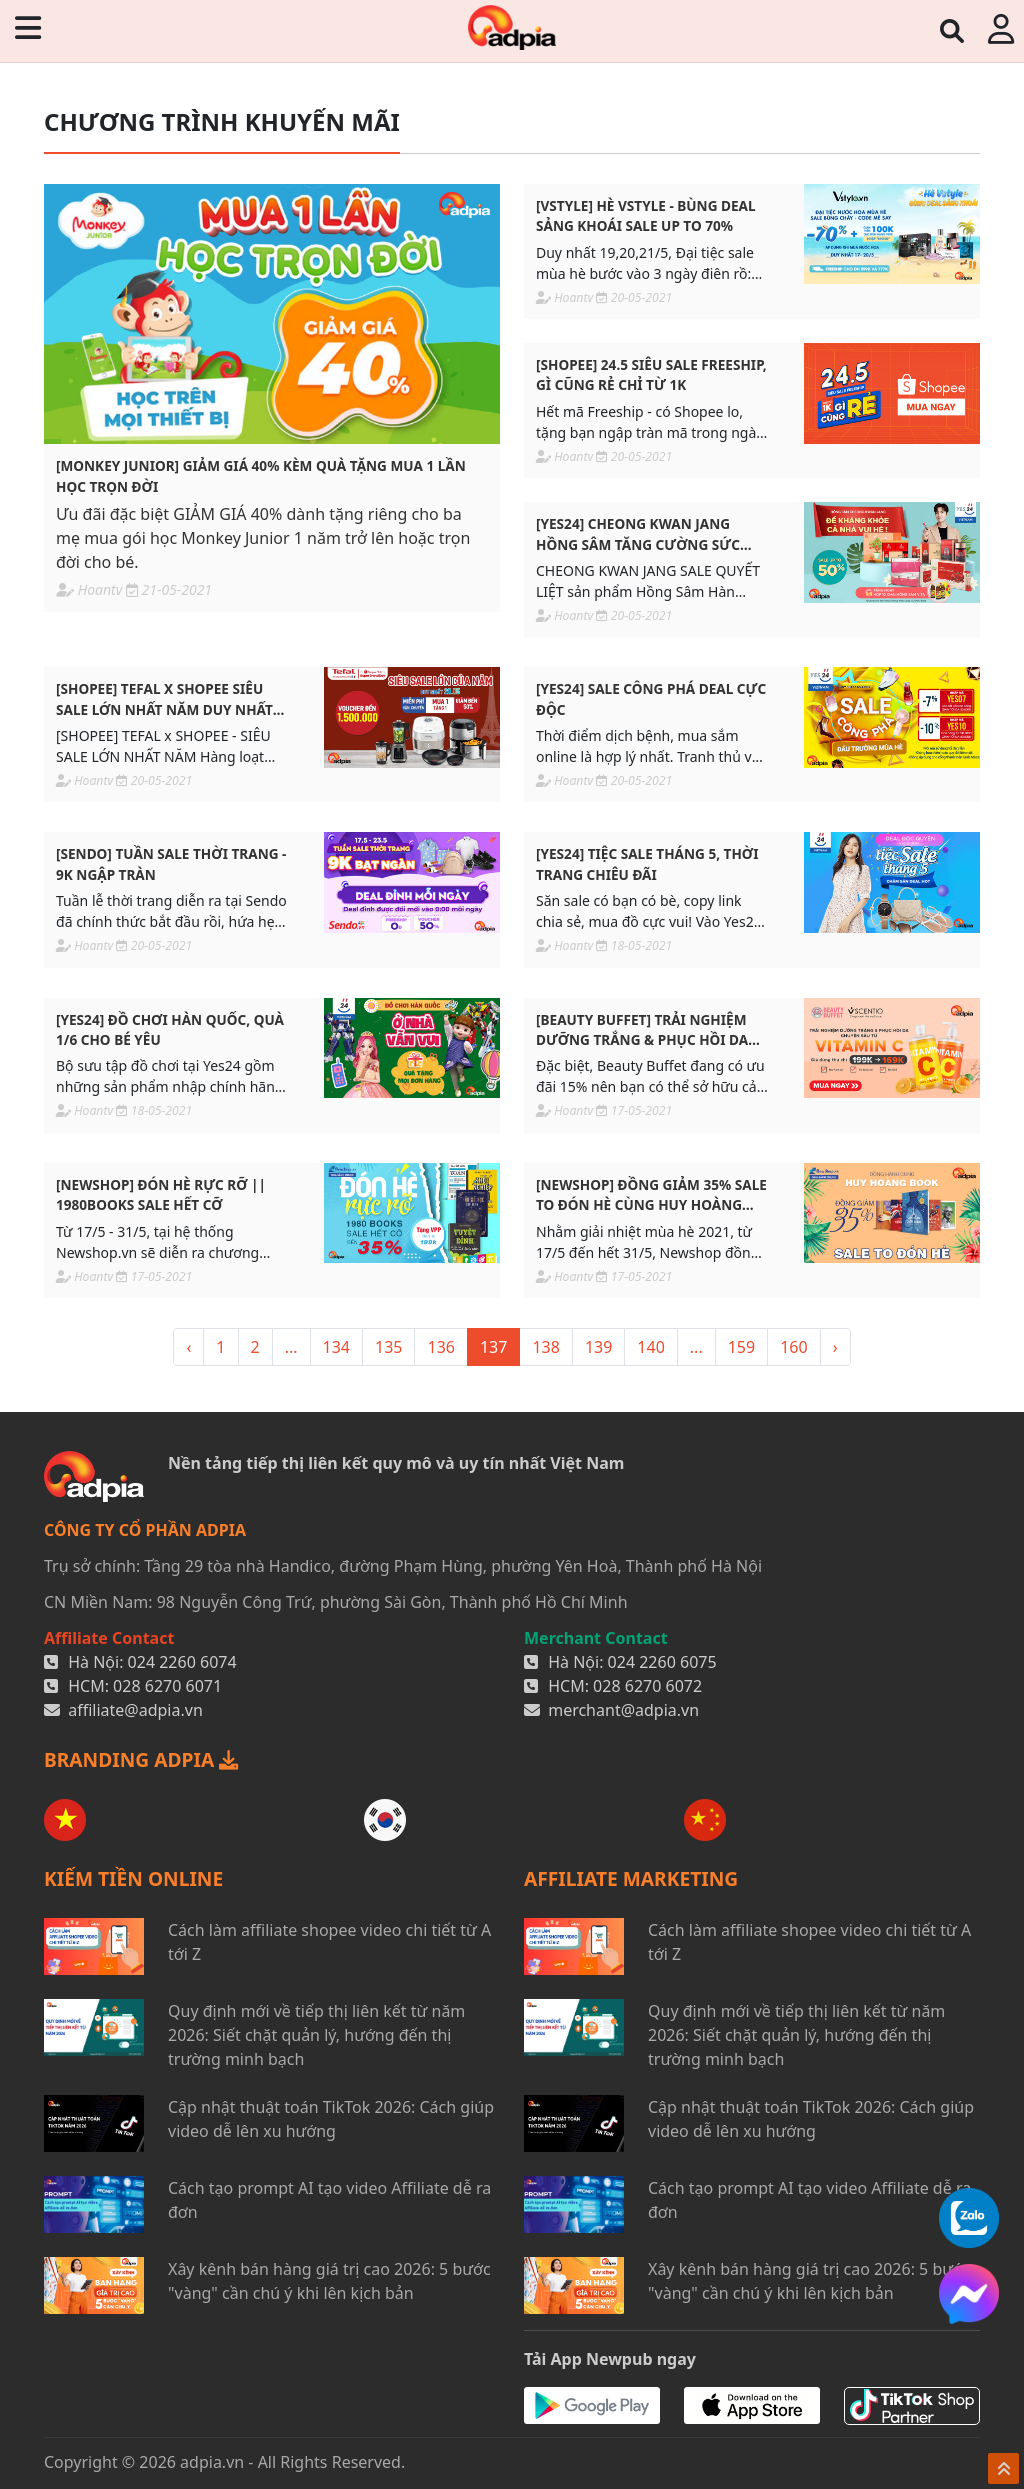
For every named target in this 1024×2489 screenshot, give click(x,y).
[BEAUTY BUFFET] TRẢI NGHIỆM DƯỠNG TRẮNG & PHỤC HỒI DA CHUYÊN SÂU (642, 1030)
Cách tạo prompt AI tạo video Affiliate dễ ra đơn (329, 2200)
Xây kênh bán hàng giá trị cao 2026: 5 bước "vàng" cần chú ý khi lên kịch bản (329, 2281)
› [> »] (835, 1347)
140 (650, 1347)
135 (388, 1347)
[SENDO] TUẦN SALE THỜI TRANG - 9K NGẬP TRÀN (171, 863)
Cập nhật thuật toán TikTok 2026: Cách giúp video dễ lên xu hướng (331, 2119)
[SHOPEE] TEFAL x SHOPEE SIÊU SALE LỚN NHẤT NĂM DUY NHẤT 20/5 (164, 699)
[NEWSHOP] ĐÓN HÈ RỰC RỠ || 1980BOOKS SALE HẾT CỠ (161, 1194)
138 (545, 1347)
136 (440, 1347)
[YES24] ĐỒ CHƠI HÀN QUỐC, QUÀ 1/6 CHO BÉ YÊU (170, 1029)
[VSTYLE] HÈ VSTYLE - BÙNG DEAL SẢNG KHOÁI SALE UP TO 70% (646, 215)
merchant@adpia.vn (623, 1710)
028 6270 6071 (167, 1686)
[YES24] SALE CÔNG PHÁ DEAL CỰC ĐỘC (651, 698)
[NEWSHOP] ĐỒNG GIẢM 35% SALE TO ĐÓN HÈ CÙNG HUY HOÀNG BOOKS (651, 1195)
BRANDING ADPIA (141, 1759)
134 (336, 1347)
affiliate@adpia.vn (135, 1710)
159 (741, 1347)
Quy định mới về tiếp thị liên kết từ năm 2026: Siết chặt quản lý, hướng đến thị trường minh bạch (316, 2035)
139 (598, 1347)
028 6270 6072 (647, 1686)
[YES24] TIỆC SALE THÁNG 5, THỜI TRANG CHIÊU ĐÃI (647, 863)
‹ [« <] (188, 1347)
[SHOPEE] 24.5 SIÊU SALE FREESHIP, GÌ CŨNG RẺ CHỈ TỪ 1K (651, 374)
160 (793, 1347)
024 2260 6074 (182, 1662)
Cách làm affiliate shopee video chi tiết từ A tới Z (329, 1942)
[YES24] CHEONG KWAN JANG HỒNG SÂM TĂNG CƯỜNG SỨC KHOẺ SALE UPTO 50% (638, 534)
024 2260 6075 (662, 1662)
